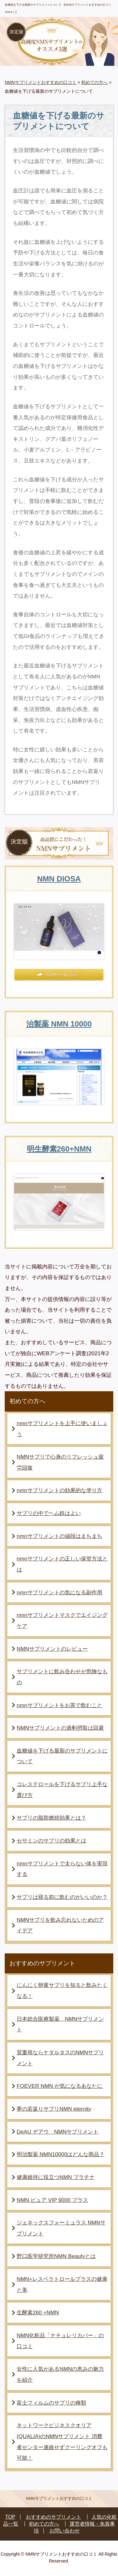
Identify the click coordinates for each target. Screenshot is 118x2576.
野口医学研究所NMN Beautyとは (56, 2256)
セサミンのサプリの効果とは (51, 1840)
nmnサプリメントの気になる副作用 (59, 1592)
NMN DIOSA (59, 879)
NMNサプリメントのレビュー (52, 1649)
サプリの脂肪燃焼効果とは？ (51, 1818)
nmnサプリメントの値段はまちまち (59, 1536)
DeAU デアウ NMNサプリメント (57, 2132)
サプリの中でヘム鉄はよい (49, 1513)
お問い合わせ (64, 2530)
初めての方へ (94, 82)
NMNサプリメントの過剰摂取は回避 (60, 1728)
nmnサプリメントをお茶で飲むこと (59, 1705)
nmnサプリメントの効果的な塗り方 (59, 1490)
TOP (10, 2517)
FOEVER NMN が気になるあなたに (60, 2086)
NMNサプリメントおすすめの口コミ (40, 82)
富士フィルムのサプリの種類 (51, 2403)
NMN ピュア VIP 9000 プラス (52, 2200)
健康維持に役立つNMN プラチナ (56, 2177)
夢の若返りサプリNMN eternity (54, 2109)
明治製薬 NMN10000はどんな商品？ (60, 2154)
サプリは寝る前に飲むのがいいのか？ (62, 1897)
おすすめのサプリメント (53, 2517)
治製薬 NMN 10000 (59, 1024)
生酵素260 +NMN (38, 2312)
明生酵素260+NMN (59, 1149)
